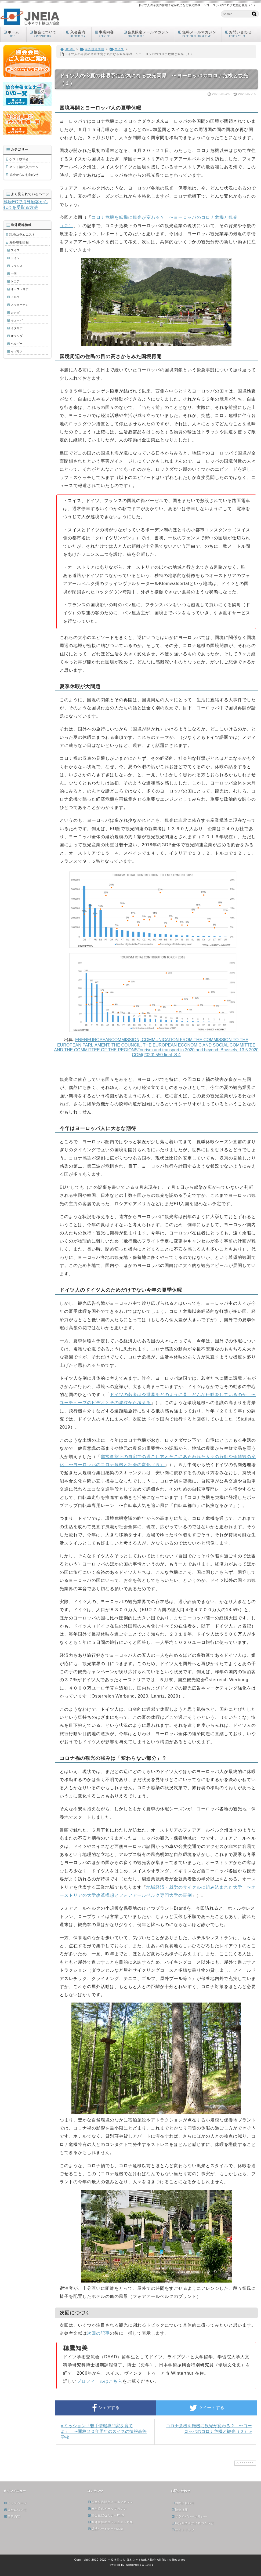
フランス (17, 265)
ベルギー (17, 343)
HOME (67, 49)
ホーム (14, 34)
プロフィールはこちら (99, 2381)
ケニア (15, 281)
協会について (46, 34)
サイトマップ (182, 2529)
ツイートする (206, 2408)
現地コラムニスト (22, 235)
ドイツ (15, 258)
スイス (117, 49)
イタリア (17, 328)
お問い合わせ (242, 34)
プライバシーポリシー (189, 2516)
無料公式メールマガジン (107, 2508)
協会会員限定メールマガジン (110, 2502)
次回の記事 (98, 2333)
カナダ (15, 312)
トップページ (15, 2503)
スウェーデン (19, 304)
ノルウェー (18, 297)
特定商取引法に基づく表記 (192, 2523)
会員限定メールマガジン (149, 34)
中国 (14, 273)
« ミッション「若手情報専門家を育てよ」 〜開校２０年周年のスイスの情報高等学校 (104, 2431)
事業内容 (107, 34)
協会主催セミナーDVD (106, 2515)
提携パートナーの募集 (106, 2528)
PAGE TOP (244, 2463)
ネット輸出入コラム (23, 167)
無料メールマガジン (200, 34)
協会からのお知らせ (23, 175)
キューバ (17, 320)
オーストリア (19, 289)
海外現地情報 (92, 49)
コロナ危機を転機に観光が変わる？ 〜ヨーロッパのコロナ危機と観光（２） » (209, 2429)
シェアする (105, 2408)
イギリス (17, 351)
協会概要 (179, 2509)
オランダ (17, 335)
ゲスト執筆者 (19, 159)
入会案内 (78, 34)
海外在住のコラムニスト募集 (110, 2522)
